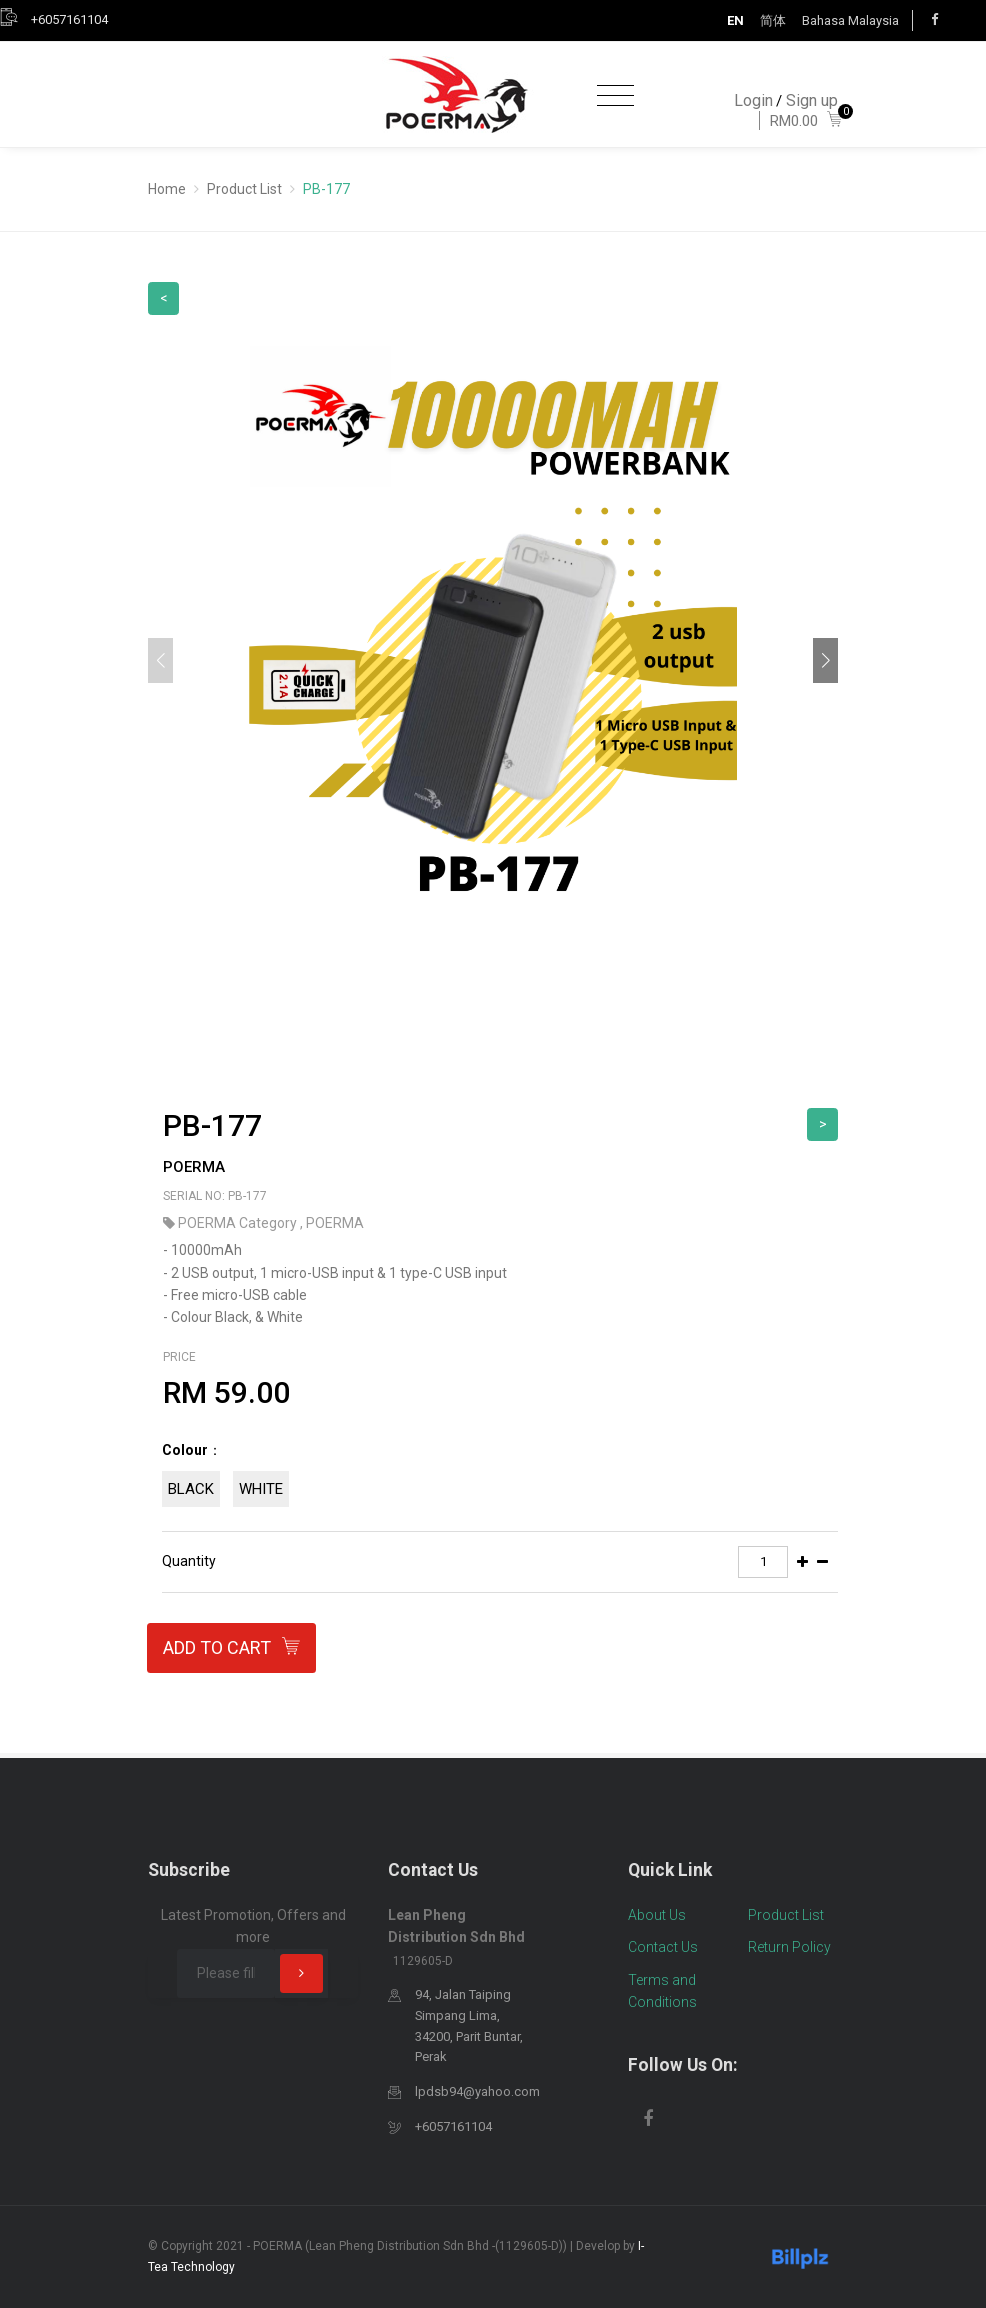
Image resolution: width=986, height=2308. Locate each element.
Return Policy (789, 1947)
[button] (825, 660)
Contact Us (663, 1947)
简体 (773, 20)
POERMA (194, 1167)
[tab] (500, 1479)
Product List (244, 189)
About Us (657, 1915)
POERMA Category (239, 1223)
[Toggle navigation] (615, 96)
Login (753, 100)
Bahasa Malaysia (850, 20)
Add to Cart (231, 1648)
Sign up (812, 100)
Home (167, 189)
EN (735, 20)
